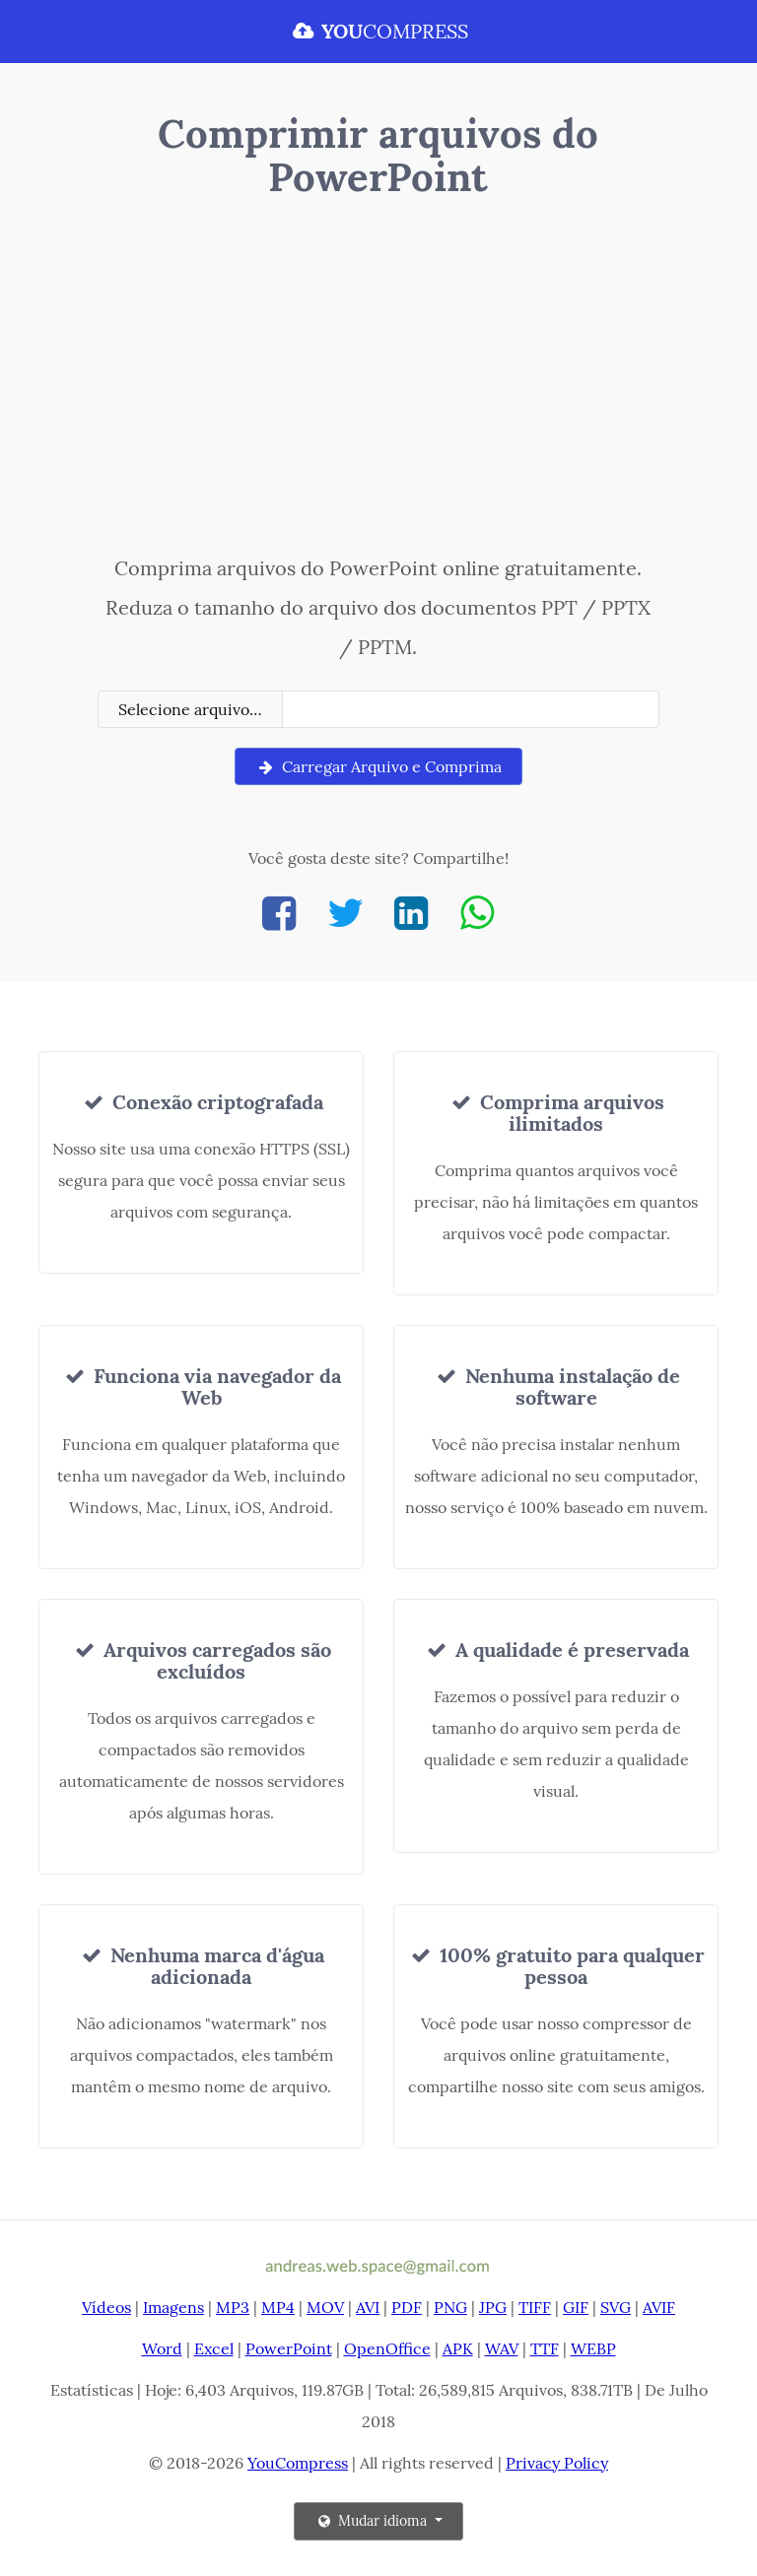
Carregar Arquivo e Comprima (378, 766)
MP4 (278, 2307)
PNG (450, 2307)
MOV (325, 2307)
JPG (493, 2307)
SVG (615, 2307)
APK (458, 2348)
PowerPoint (288, 2348)
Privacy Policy (557, 2463)
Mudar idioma (372, 2521)
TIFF (534, 2307)
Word (162, 2348)
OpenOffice (387, 2348)
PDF (406, 2307)
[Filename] (470, 709)
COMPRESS (378, 31)
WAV (501, 2348)
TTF (544, 2348)
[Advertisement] (378, 381)
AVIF (659, 2307)
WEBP (593, 2348)
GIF (575, 2307)
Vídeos (106, 2307)
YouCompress (297, 2463)
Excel (214, 2348)
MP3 (232, 2307)
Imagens (173, 2307)
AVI (367, 2307)
